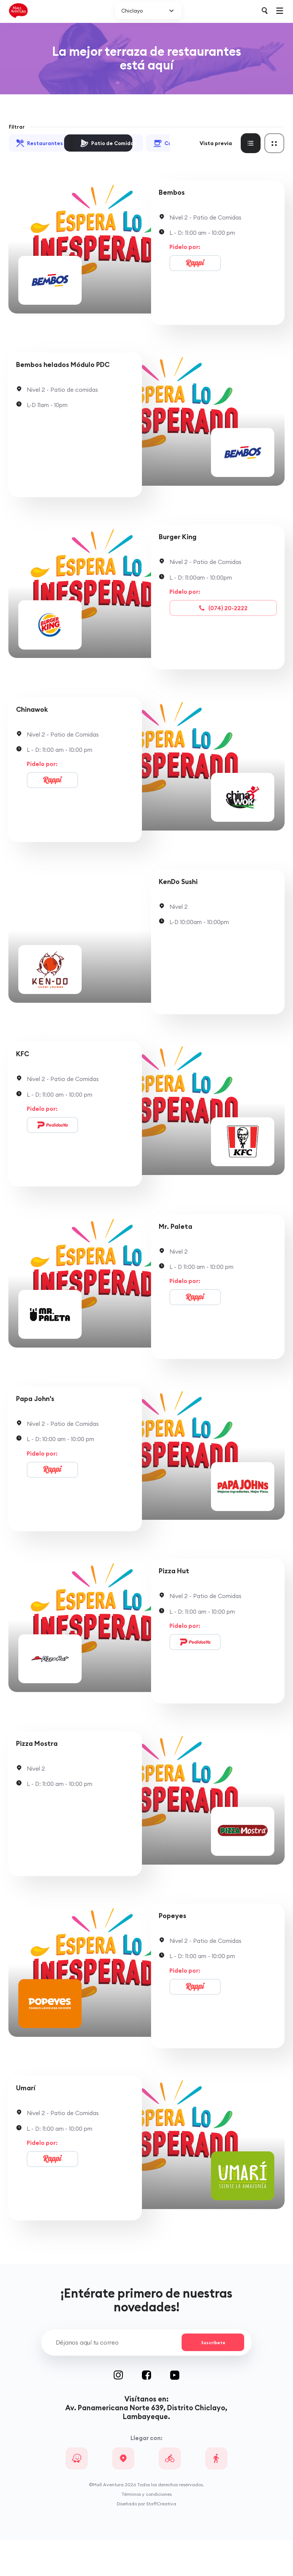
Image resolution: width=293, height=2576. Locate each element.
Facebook (156, 2411)
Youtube (174, 2411)
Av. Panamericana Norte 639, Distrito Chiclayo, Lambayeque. (146, 2448)
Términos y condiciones (146, 2530)
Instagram (128, 2411)
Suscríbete (211, 2378)
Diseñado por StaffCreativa (146, 2539)
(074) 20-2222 (223, 613)
